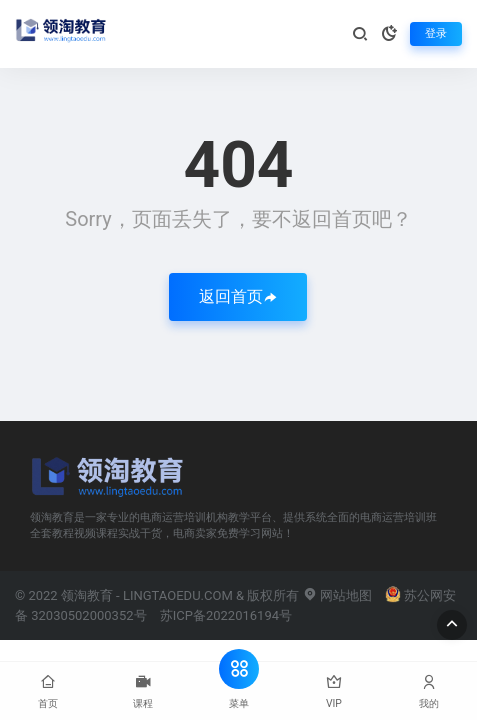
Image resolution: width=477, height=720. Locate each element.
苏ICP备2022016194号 (226, 615)
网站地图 (337, 595)
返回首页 (238, 296)
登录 (436, 33)
